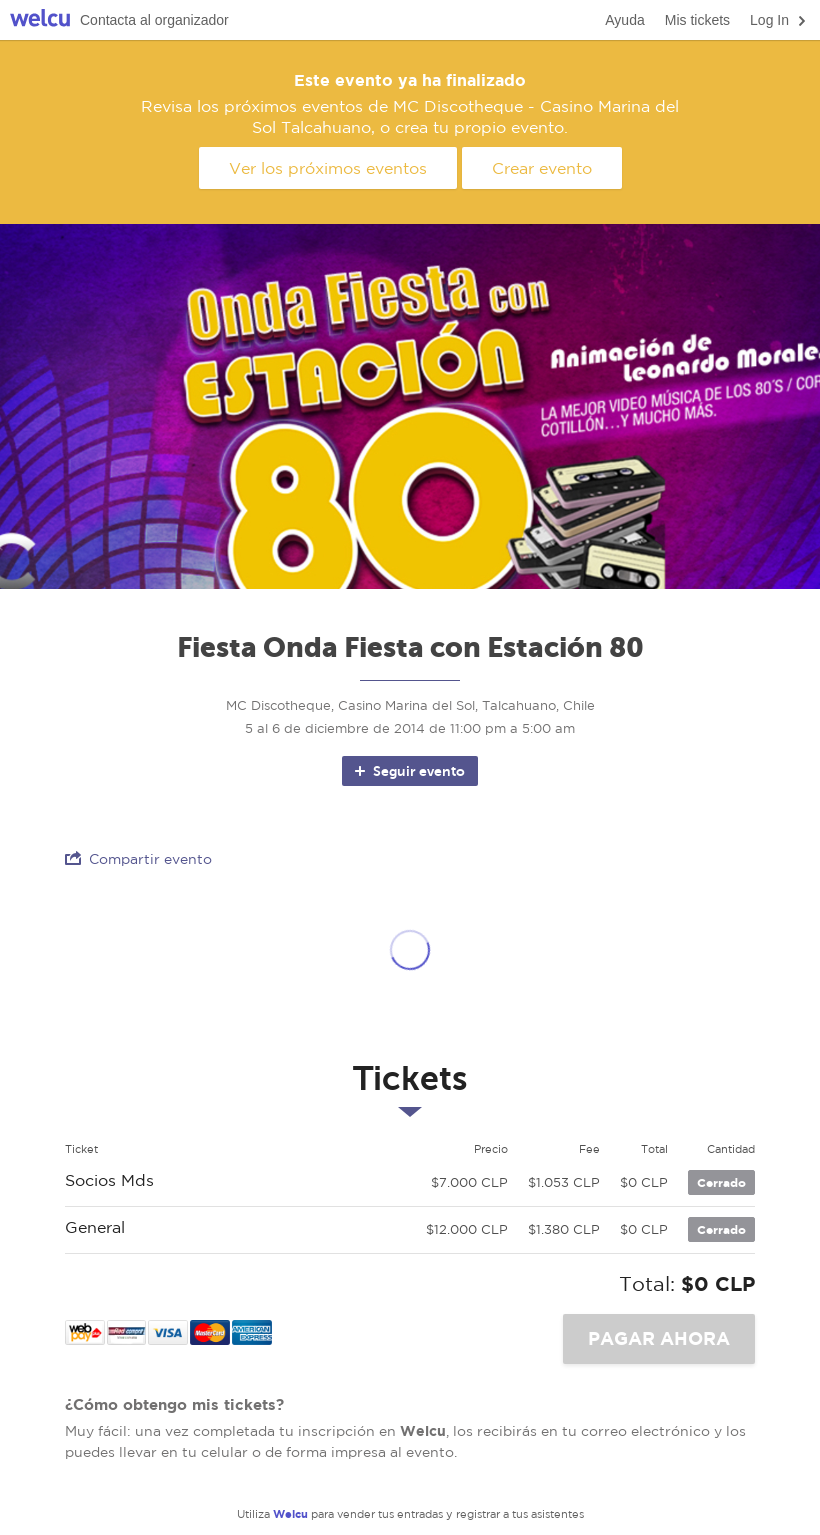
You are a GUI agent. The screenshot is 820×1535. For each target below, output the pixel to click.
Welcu (40, 20)
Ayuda (624, 20)
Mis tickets (697, 20)
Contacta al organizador (154, 20)
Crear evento (542, 168)
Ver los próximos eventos (328, 168)
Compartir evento (138, 858)
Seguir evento (408, 771)
